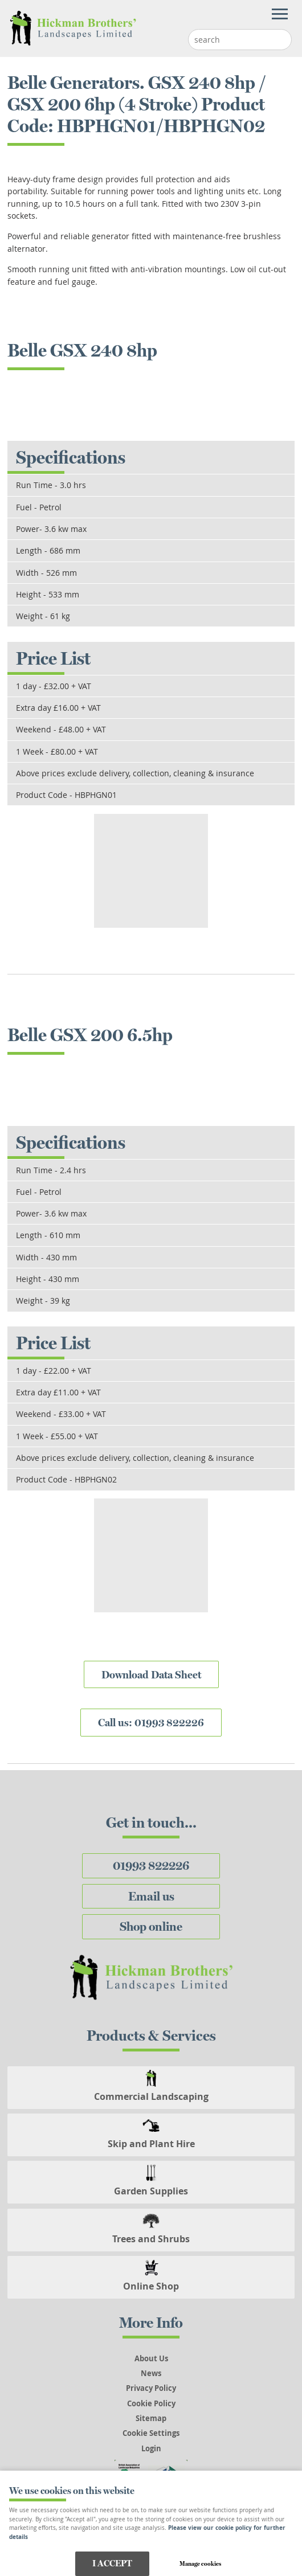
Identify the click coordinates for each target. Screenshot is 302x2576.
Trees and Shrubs (151, 2239)
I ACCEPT (112, 2563)
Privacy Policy (151, 2388)
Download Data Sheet (151, 1674)
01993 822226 (151, 1865)
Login (151, 2448)
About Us (151, 2358)
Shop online (151, 1926)
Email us (151, 1896)
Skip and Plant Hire (151, 2143)
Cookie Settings (151, 2433)
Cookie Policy (151, 2403)
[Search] (231, 39)
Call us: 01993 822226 (151, 1722)
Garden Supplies (151, 2191)
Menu (145, 15)
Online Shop (151, 2286)
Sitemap (151, 2418)
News (151, 2373)
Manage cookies (200, 2563)
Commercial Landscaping (151, 2096)
